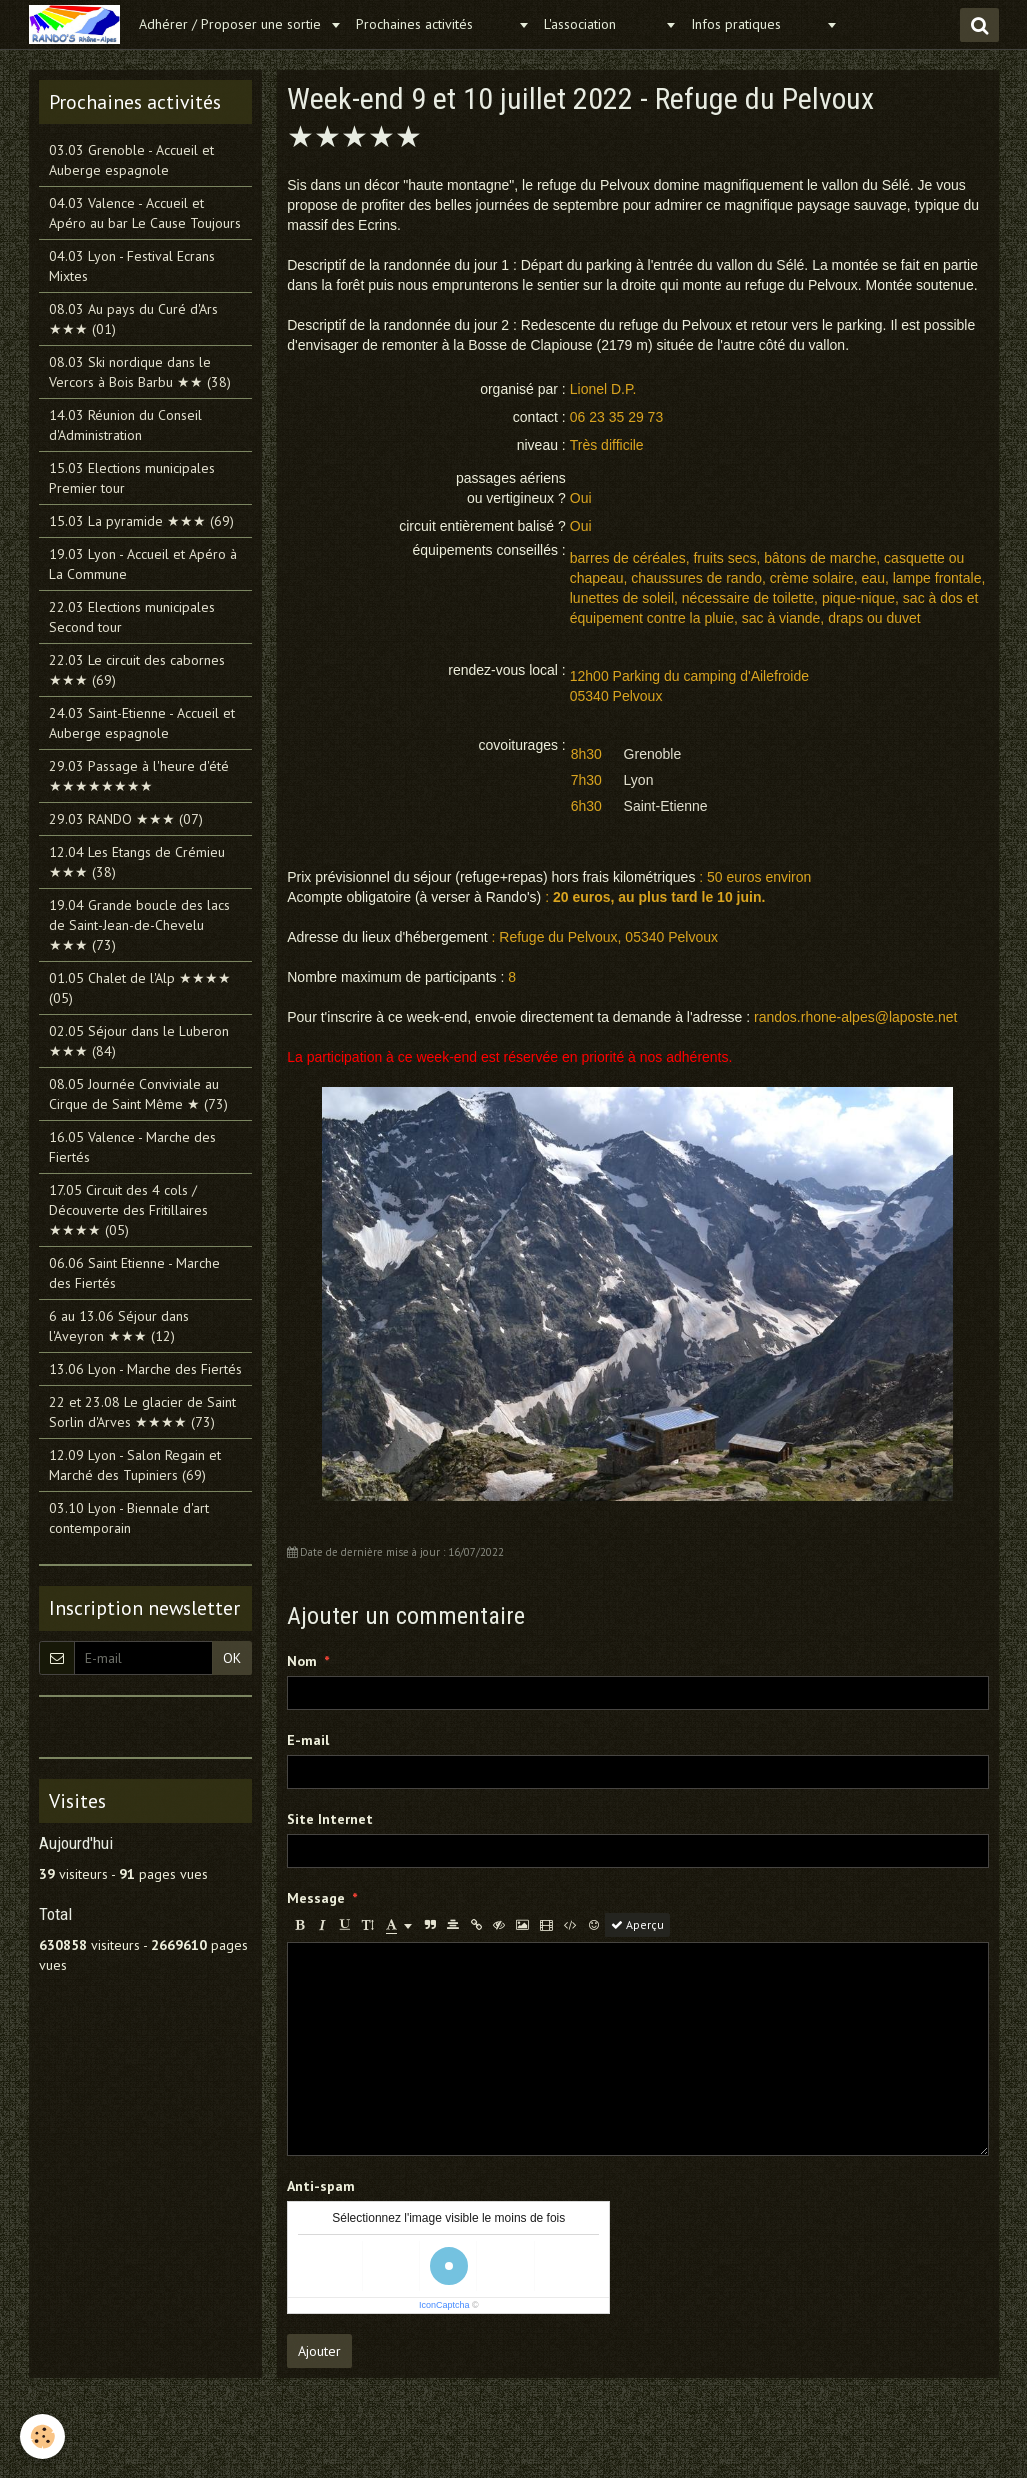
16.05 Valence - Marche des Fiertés (132, 1147)
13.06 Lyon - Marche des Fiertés (145, 1369)
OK (232, 1658)
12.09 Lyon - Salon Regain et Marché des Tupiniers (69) (135, 1465)
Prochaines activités (434, 24)
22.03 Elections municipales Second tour (132, 617)
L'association (602, 24)
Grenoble (653, 754)
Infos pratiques (756, 24)
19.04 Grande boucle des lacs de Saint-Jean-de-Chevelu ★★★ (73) (139, 925)
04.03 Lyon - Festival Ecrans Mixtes (132, 266)
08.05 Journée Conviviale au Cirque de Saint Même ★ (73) (138, 1094)
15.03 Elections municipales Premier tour (132, 478)
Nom (302, 1661)
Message (316, 1898)
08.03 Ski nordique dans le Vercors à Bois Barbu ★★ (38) (140, 372)
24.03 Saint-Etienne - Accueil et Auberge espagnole (142, 723)
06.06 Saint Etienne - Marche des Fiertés (134, 1273)
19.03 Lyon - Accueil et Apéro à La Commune (143, 564)
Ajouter (319, 2351)
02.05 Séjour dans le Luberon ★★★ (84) (139, 1041)
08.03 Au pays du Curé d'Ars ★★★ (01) (133, 319)
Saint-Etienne (666, 806)
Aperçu (637, 1924)
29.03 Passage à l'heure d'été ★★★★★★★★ (139, 776)
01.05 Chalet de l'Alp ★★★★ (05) (140, 988)
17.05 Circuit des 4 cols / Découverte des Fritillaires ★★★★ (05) (128, 1210)
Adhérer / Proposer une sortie (232, 24)
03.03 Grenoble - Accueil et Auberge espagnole (131, 160)
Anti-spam (321, 2186)
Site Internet (330, 1819)
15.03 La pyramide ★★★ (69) (141, 521)
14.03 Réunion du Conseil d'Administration (125, 425)
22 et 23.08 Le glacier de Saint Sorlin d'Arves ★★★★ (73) (142, 1412)
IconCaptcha (444, 2305)
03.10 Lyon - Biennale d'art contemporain (129, 1518)
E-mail (308, 1740)
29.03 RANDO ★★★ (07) (126, 819)
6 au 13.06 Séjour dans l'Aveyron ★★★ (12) (119, 1326)
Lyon (639, 780)
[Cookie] (42, 2436)
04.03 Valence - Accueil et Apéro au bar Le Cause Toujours (145, 213)
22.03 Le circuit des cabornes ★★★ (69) (137, 670)
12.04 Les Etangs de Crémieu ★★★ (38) (137, 862)
